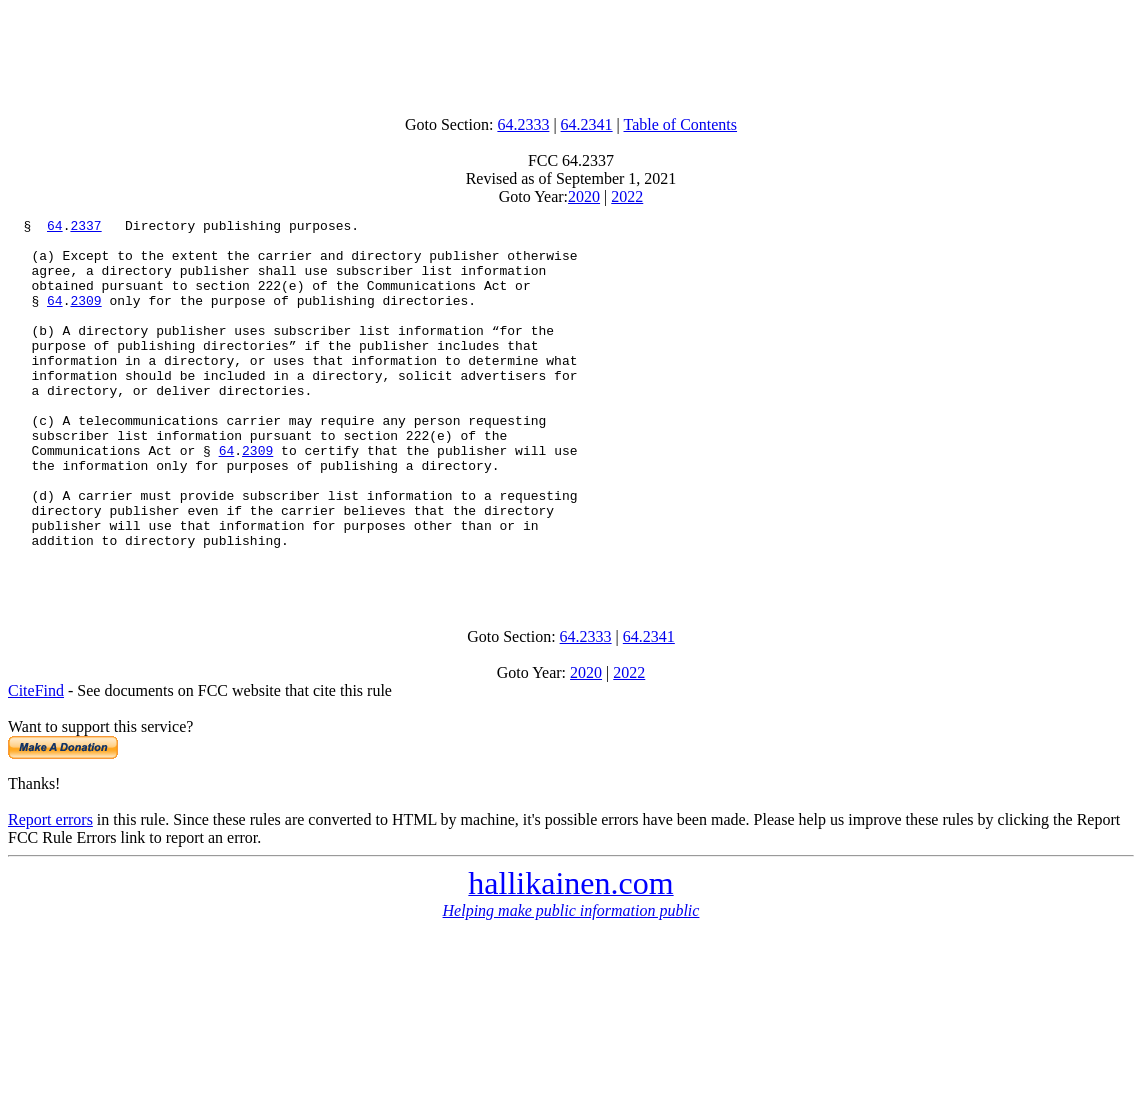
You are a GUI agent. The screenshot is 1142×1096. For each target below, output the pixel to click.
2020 (584, 196)
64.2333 (523, 124)
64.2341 (587, 124)
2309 (85, 318)
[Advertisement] (571, 53)
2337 (85, 228)
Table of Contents (681, 124)
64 (55, 228)
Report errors (50, 891)
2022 (627, 196)
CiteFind (36, 762)
